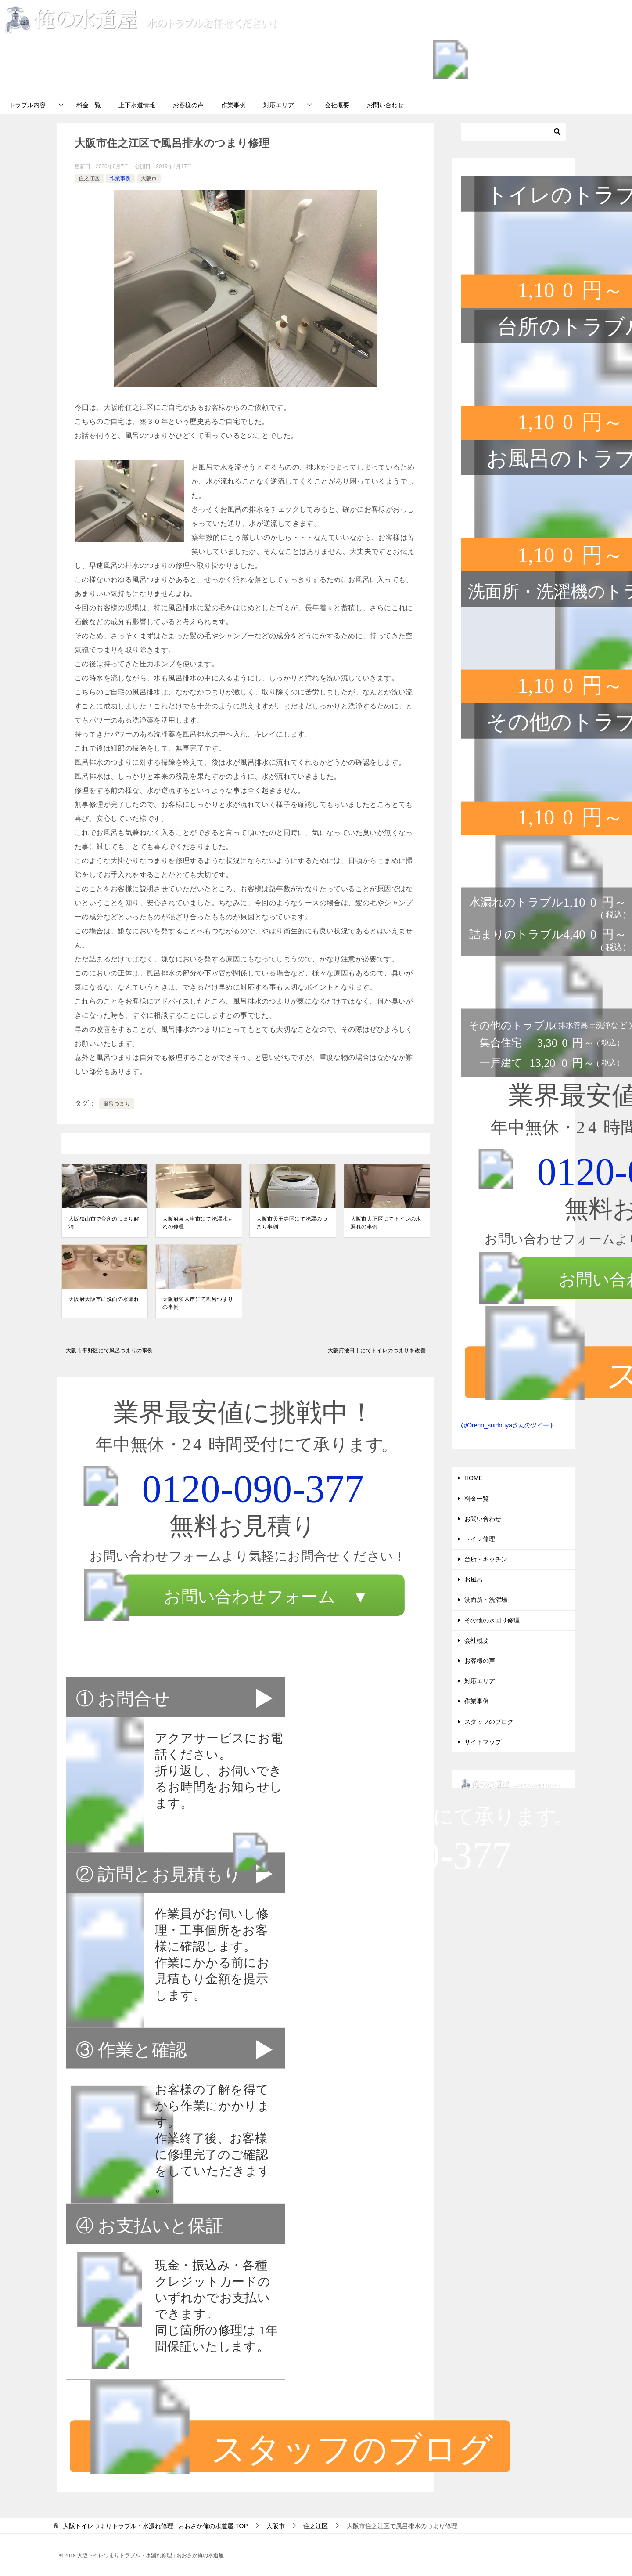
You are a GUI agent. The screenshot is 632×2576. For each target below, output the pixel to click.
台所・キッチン (485, 1559)
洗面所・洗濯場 (485, 1599)
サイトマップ (482, 1741)
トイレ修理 (479, 1539)
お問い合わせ (385, 104)
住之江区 (89, 178)
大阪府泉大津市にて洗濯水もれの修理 (197, 1223)
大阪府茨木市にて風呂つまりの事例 (197, 1303)
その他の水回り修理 (492, 1620)
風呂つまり (116, 1104)
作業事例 (233, 104)
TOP (155, 2525)
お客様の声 (188, 104)
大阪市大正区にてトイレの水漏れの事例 (386, 1223)
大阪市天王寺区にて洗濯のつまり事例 (291, 1223)
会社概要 (337, 104)
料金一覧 (88, 104)
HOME (473, 1477)
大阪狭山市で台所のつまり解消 (103, 1223)
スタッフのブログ (489, 1721)
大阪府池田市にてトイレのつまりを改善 (377, 1351)
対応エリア (278, 104)
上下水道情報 (136, 104)
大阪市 (149, 178)
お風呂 (473, 1579)
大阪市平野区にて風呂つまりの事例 (109, 1351)
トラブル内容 (27, 104)
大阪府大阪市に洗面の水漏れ (103, 1299)
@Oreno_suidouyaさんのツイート (508, 1425)
